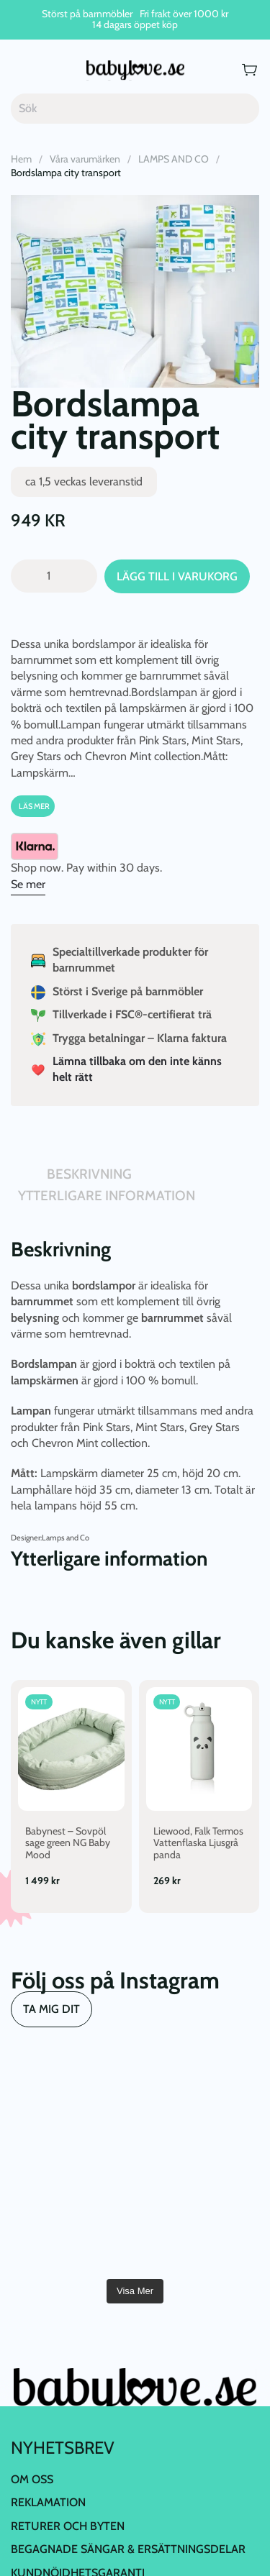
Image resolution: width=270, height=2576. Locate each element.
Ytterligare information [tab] (106, 1195)
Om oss (32, 2479)
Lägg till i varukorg (177, 576)
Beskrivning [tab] (89, 1174)
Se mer (28, 884)
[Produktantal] (54, 576)
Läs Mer (34, 806)
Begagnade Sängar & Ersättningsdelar (128, 2549)
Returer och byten (68, 2526)
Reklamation (48, 2502)
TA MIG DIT (51, 2009)
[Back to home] (135, 70)
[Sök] (135, 108)
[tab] (18, 1181)
